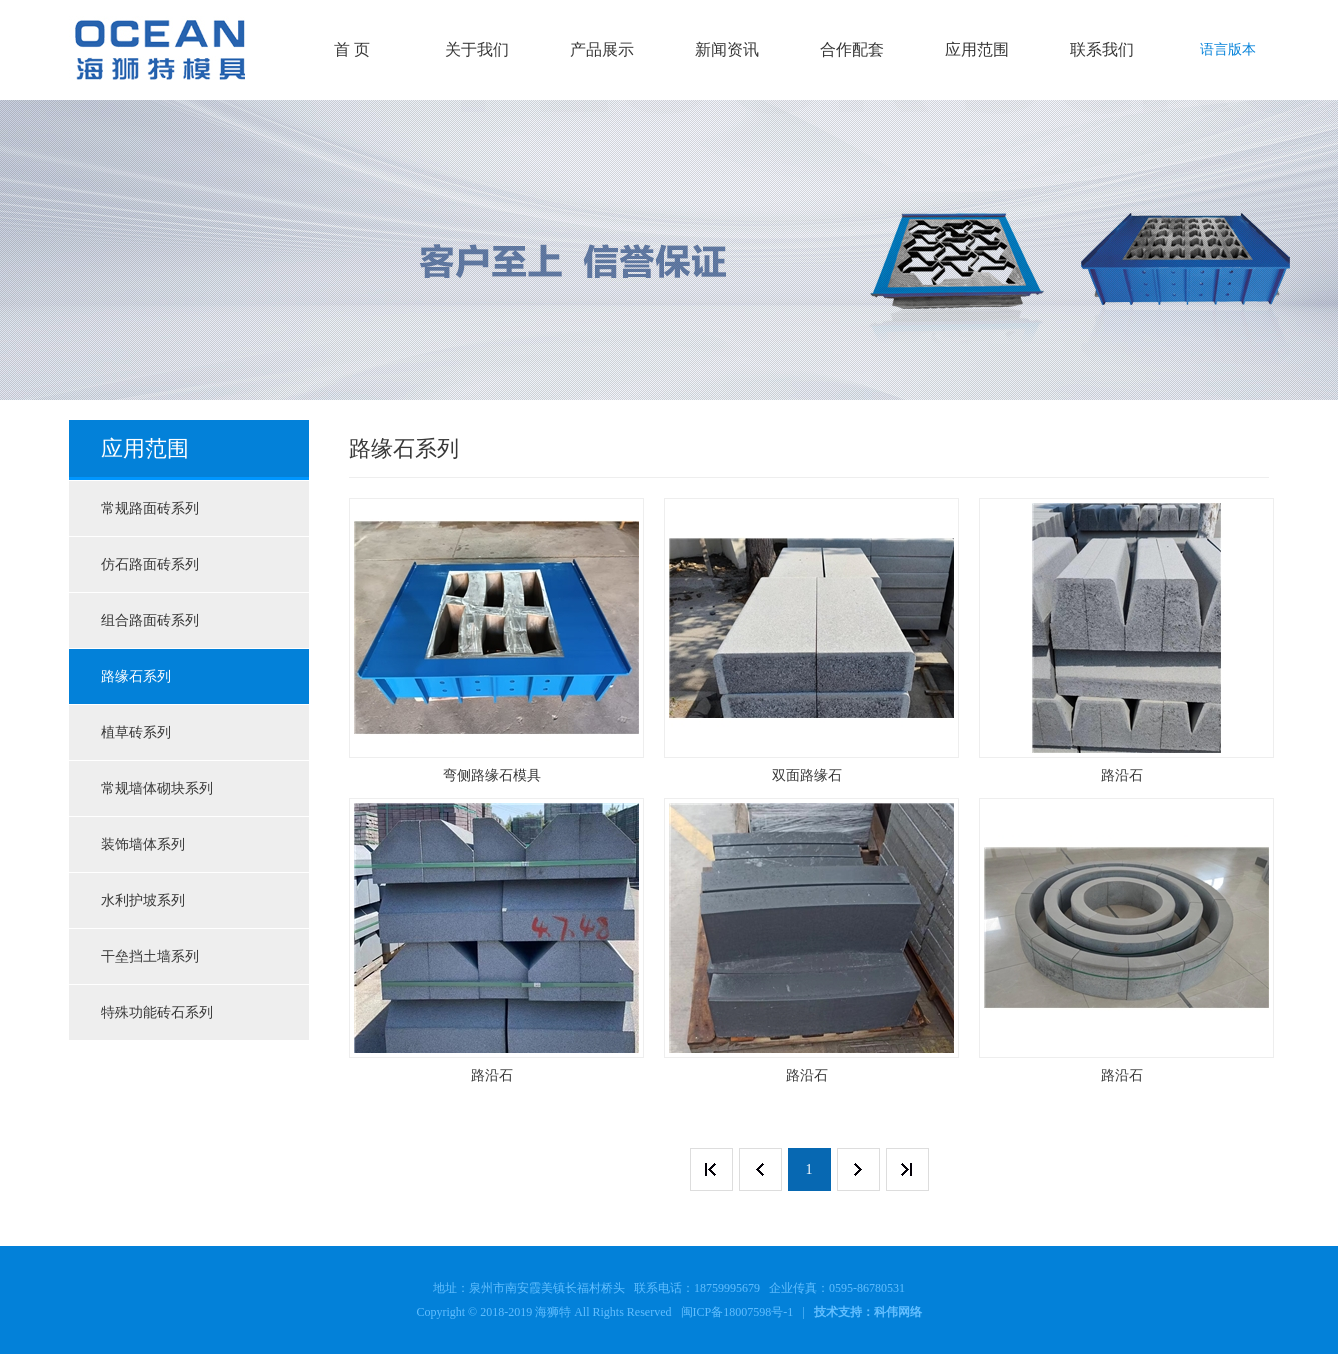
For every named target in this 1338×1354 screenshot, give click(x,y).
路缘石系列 (136, 676)
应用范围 (977, 49)
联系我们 (1102, 49)
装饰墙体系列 (143, 844)
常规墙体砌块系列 (157, 788)
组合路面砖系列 (150, 620)
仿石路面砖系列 (150, 564)
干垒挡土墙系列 (150, 956)
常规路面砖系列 (150, 508)
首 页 (352, 49)
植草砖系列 (136, 732)
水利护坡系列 (143, 900)
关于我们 (477, 49)
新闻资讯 (727, 49)
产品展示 (602, 49)
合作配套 (852, 49)
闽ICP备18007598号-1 (737, 1312)
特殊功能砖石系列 (157, 1012)
